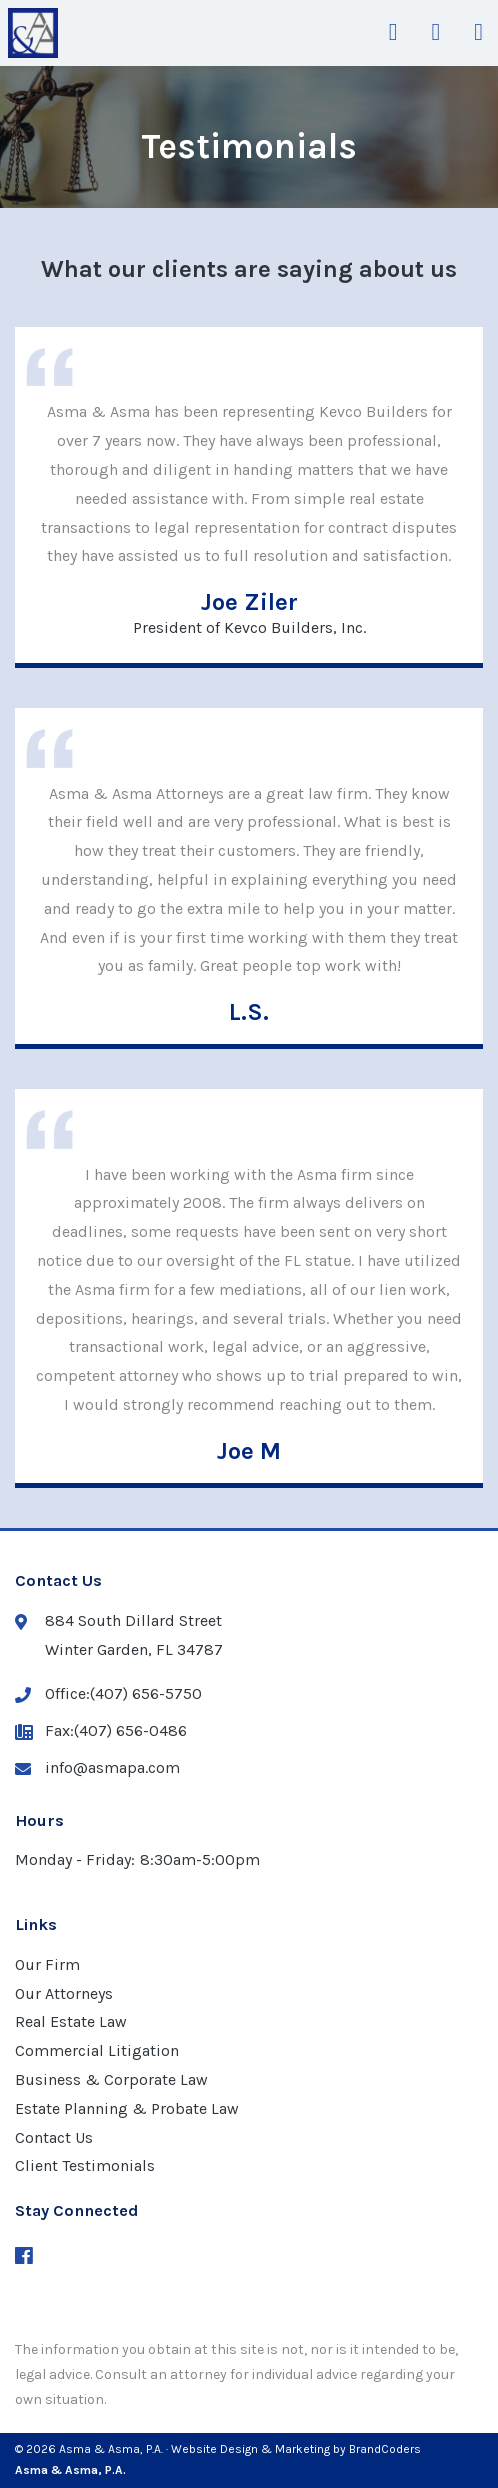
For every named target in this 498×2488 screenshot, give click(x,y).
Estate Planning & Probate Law (127, 2108)
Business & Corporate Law (111, 2079)
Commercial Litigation (97, 2050)
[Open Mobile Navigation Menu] (478, 33)
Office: (108, 1694)
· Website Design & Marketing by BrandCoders (293, 2449)
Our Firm (47, 1964)
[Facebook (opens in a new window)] (24, 2257)
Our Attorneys (64, 1993)
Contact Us (54, 2137)
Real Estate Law (71, 2021)
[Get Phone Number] (435, 33)
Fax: (101, 1731)
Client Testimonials (85, 2165)
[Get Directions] (393, 33)
